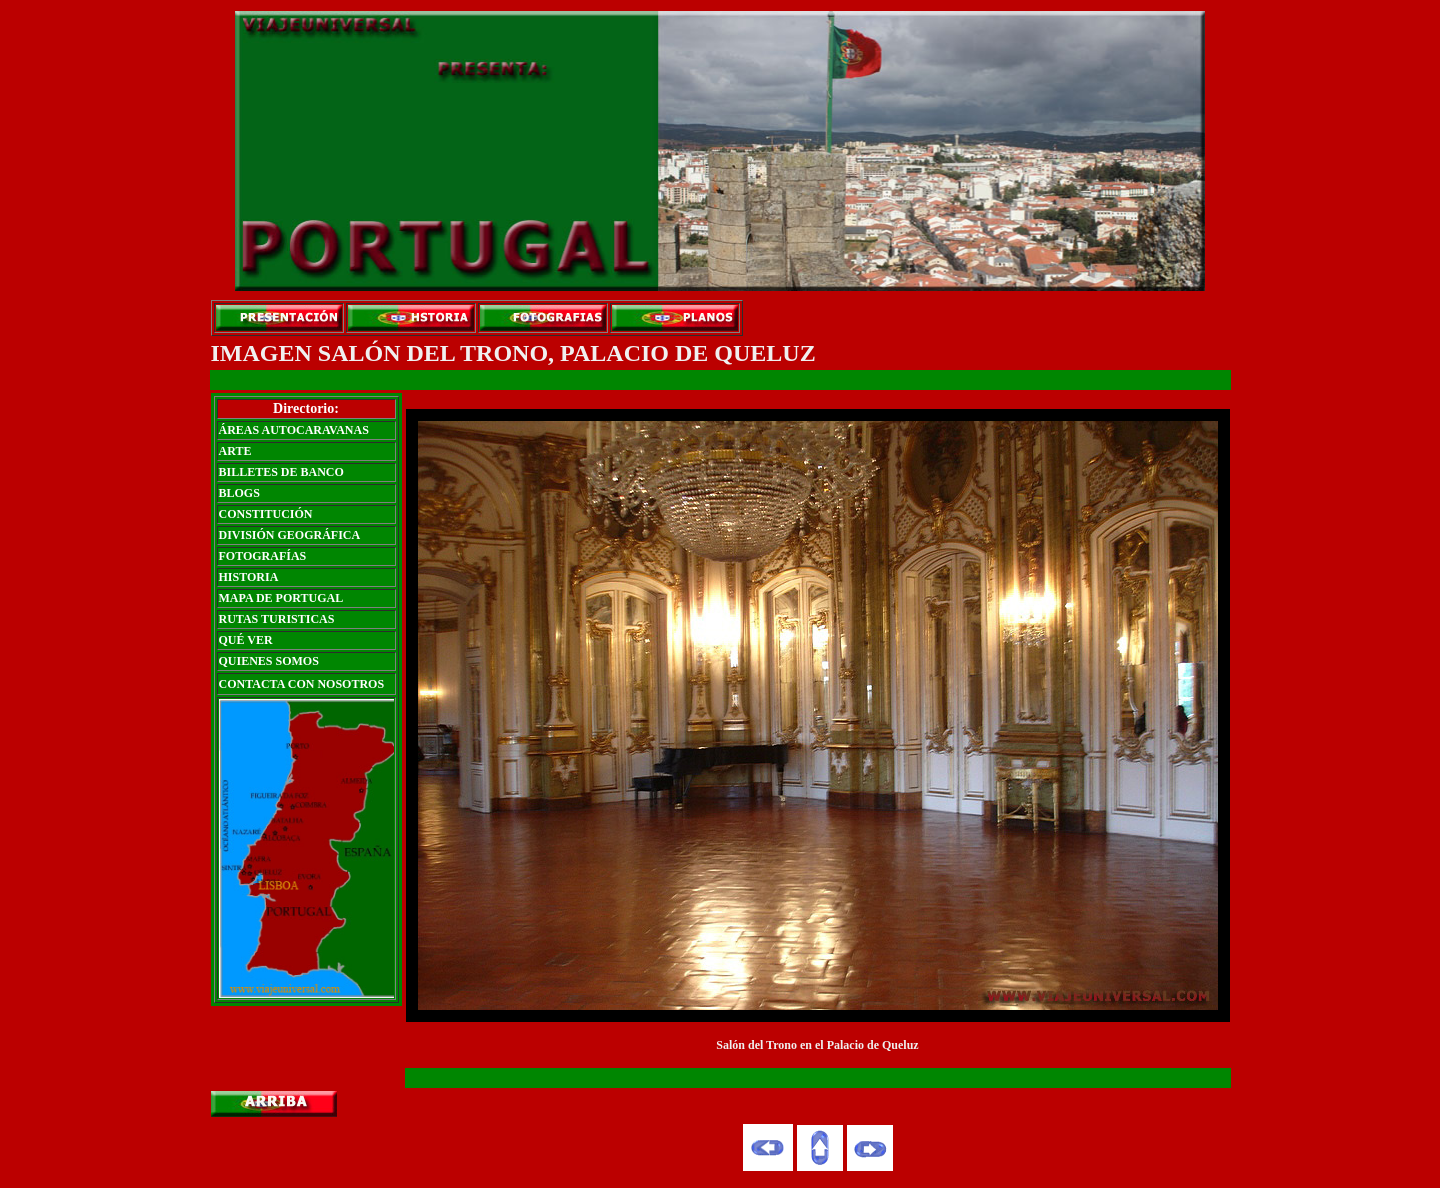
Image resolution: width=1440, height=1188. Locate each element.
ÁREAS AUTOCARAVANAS (294, 430)
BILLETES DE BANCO (281, 472)
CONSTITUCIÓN (266, 514)
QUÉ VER (246, 640)
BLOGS (239, 493)
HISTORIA (249, 577)
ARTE (235, 451)
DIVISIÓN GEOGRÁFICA (290, 535)
